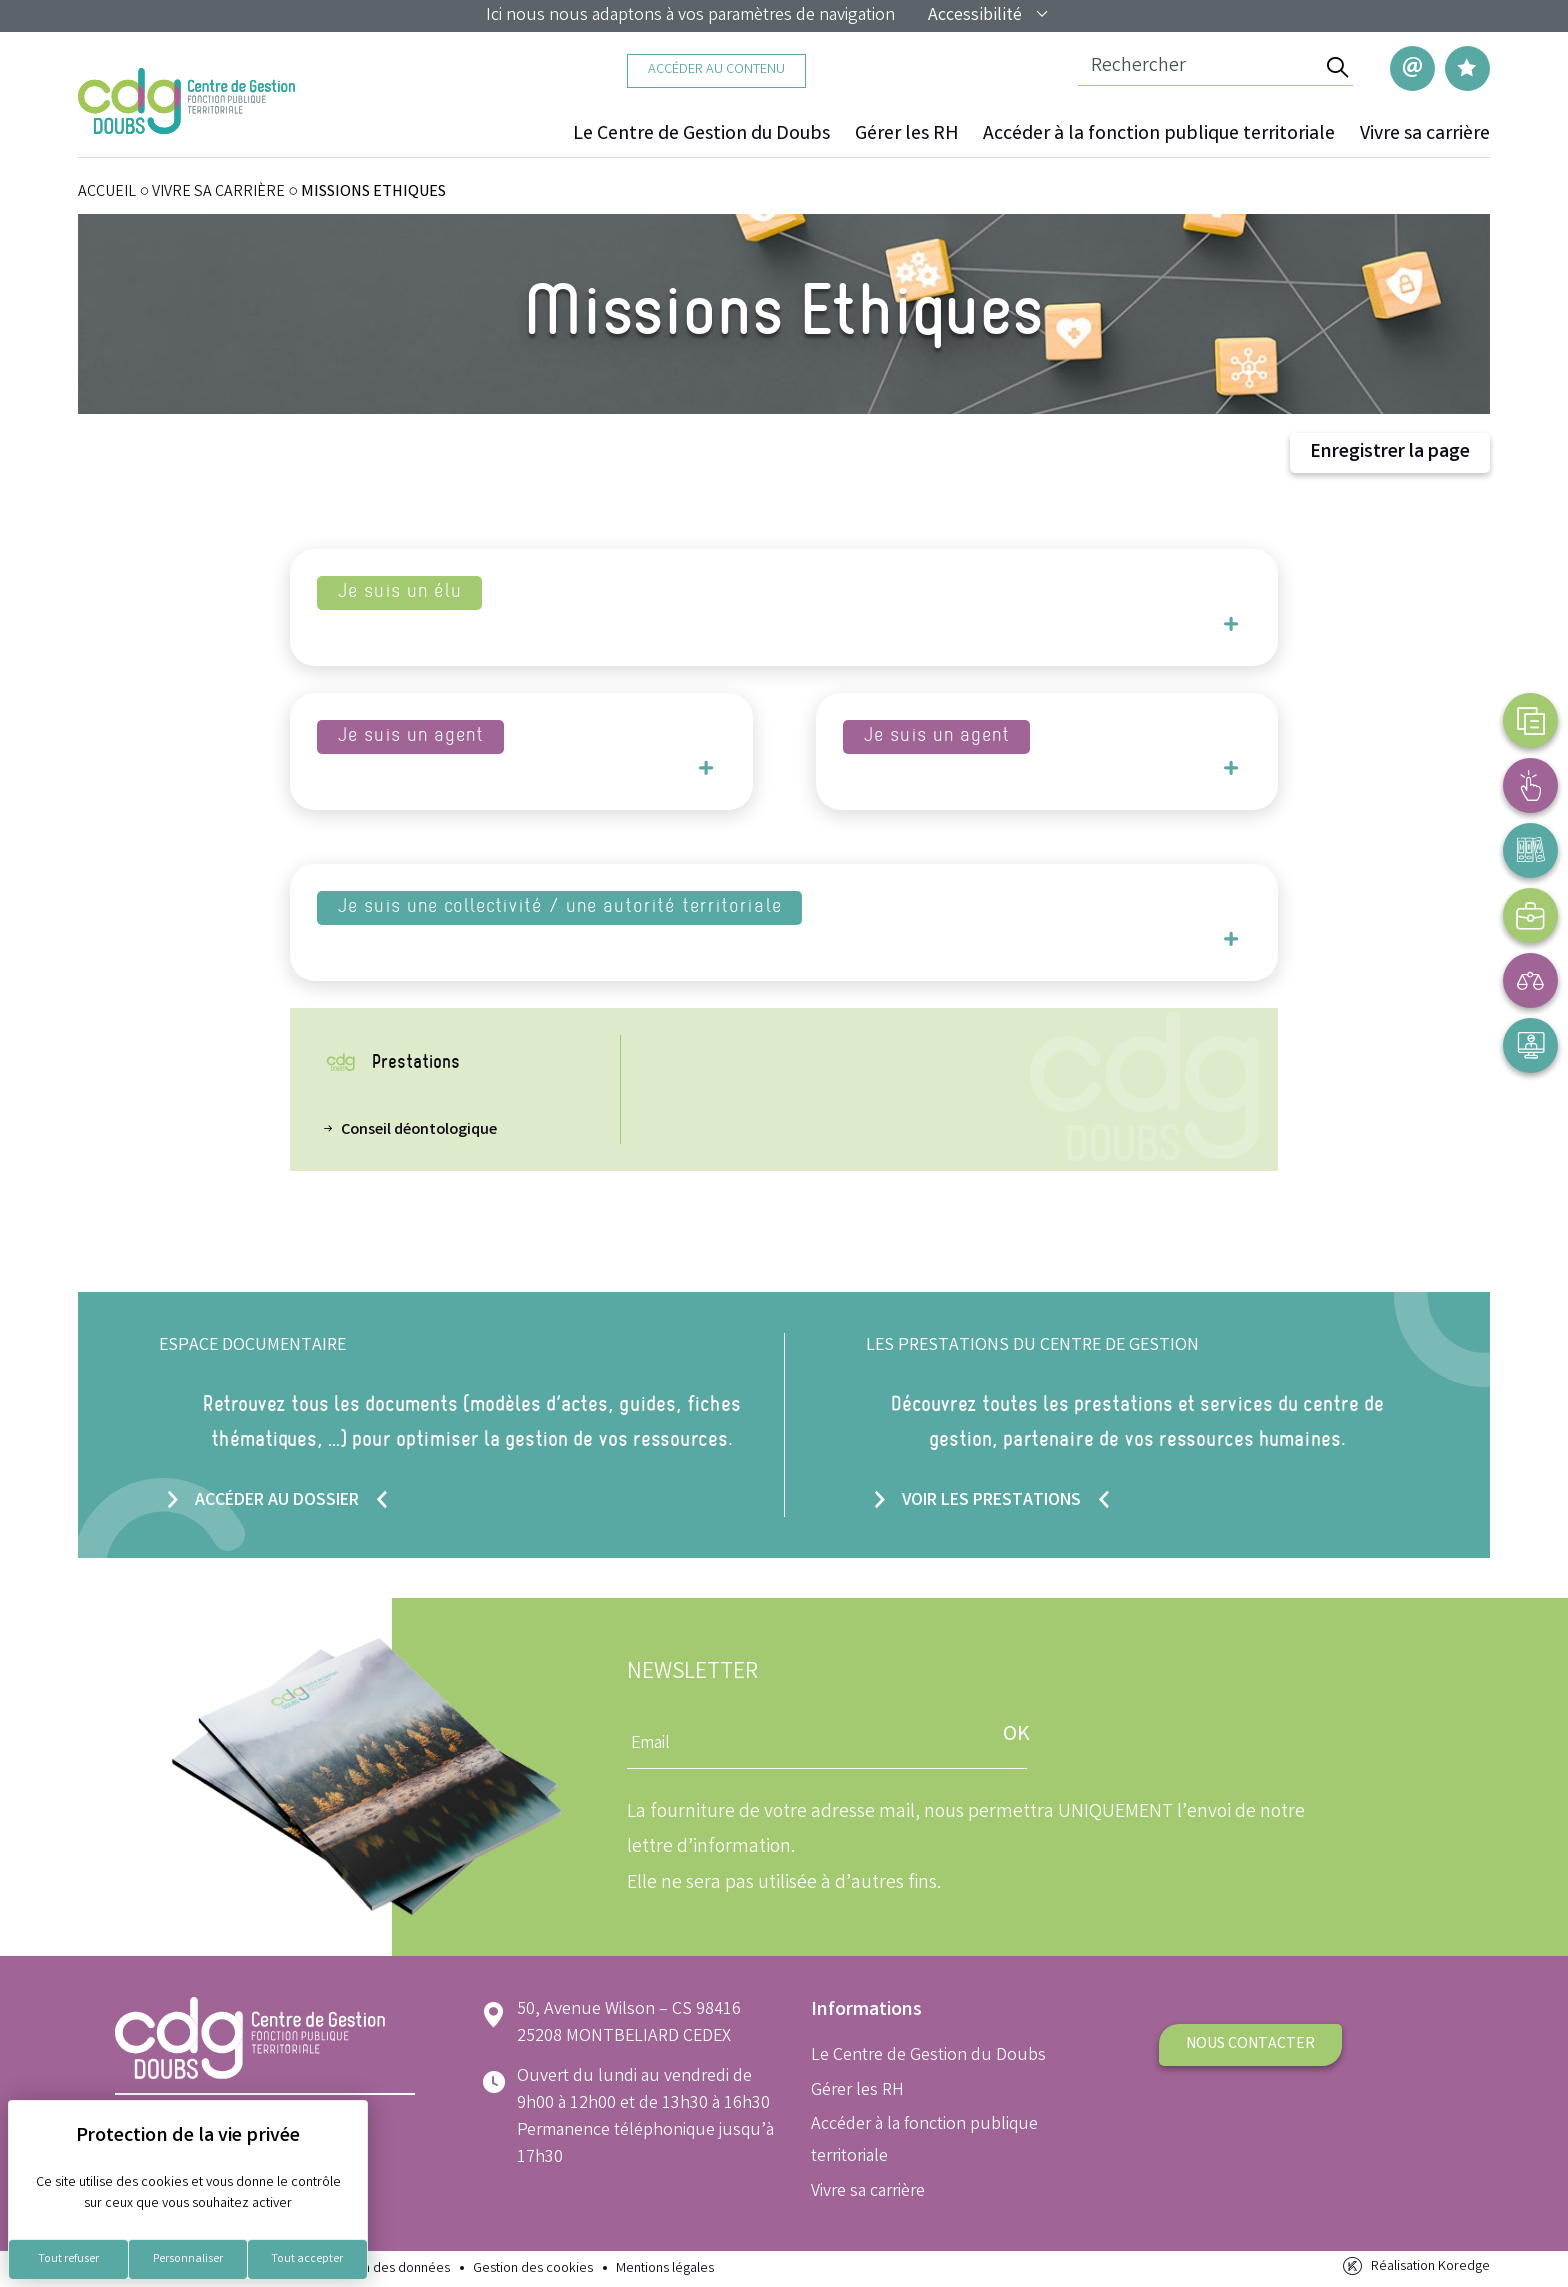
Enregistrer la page (1390, 454)
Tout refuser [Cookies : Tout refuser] (68, 2259)
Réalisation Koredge (1414, 2267)
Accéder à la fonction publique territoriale (1159, 135)
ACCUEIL (107, 193)
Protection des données (379, 2269)
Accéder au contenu (716, 70)
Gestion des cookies (533, 2269)
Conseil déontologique (419, 1130)
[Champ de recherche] (1199, 68)
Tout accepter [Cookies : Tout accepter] (307, 2259)
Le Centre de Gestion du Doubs (701, 135)
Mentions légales (665, 2269)
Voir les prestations (991, 1500)
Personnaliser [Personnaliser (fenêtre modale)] (188, 2259)
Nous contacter (1250, 2044)
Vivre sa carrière (1425, 135)
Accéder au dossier (277, 1500)
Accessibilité (989, 16)
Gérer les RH (906, 135)
